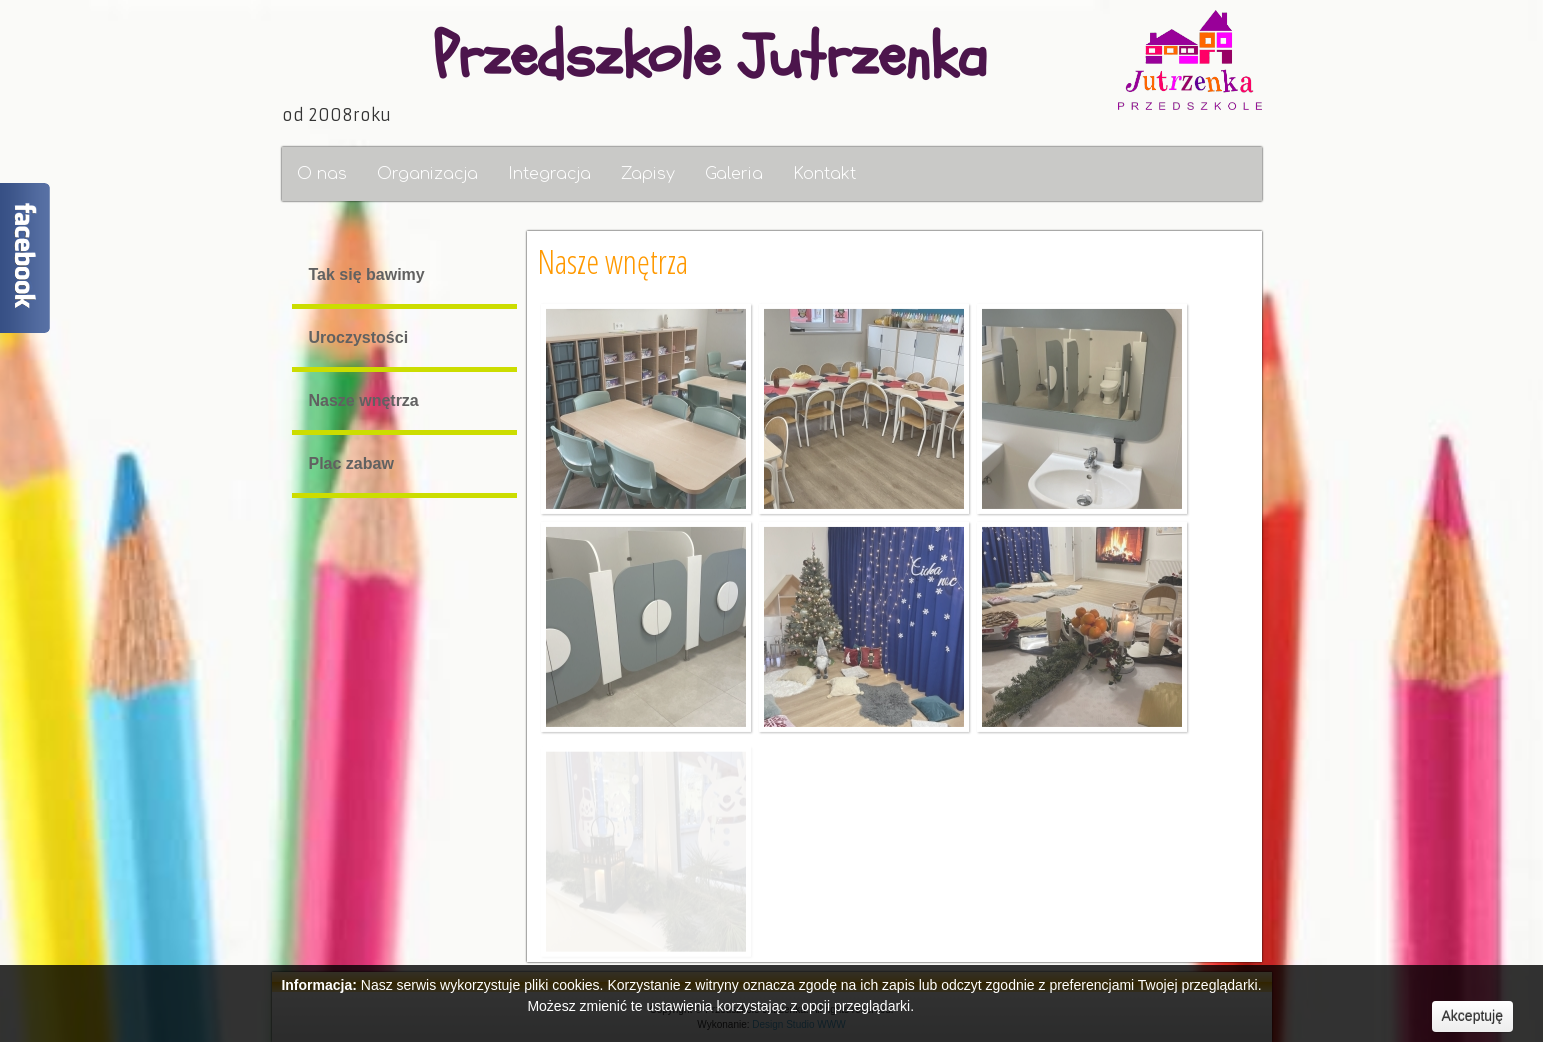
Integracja (549, 174)
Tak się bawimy (365, 274)
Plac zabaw (349, 463)
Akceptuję (1472, 1016)
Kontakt (824, 174)
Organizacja (427, 174)
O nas (322, 174)
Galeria (734, 174)
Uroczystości (357, 337)
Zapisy (648, 174)
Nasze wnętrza (362, 400)
